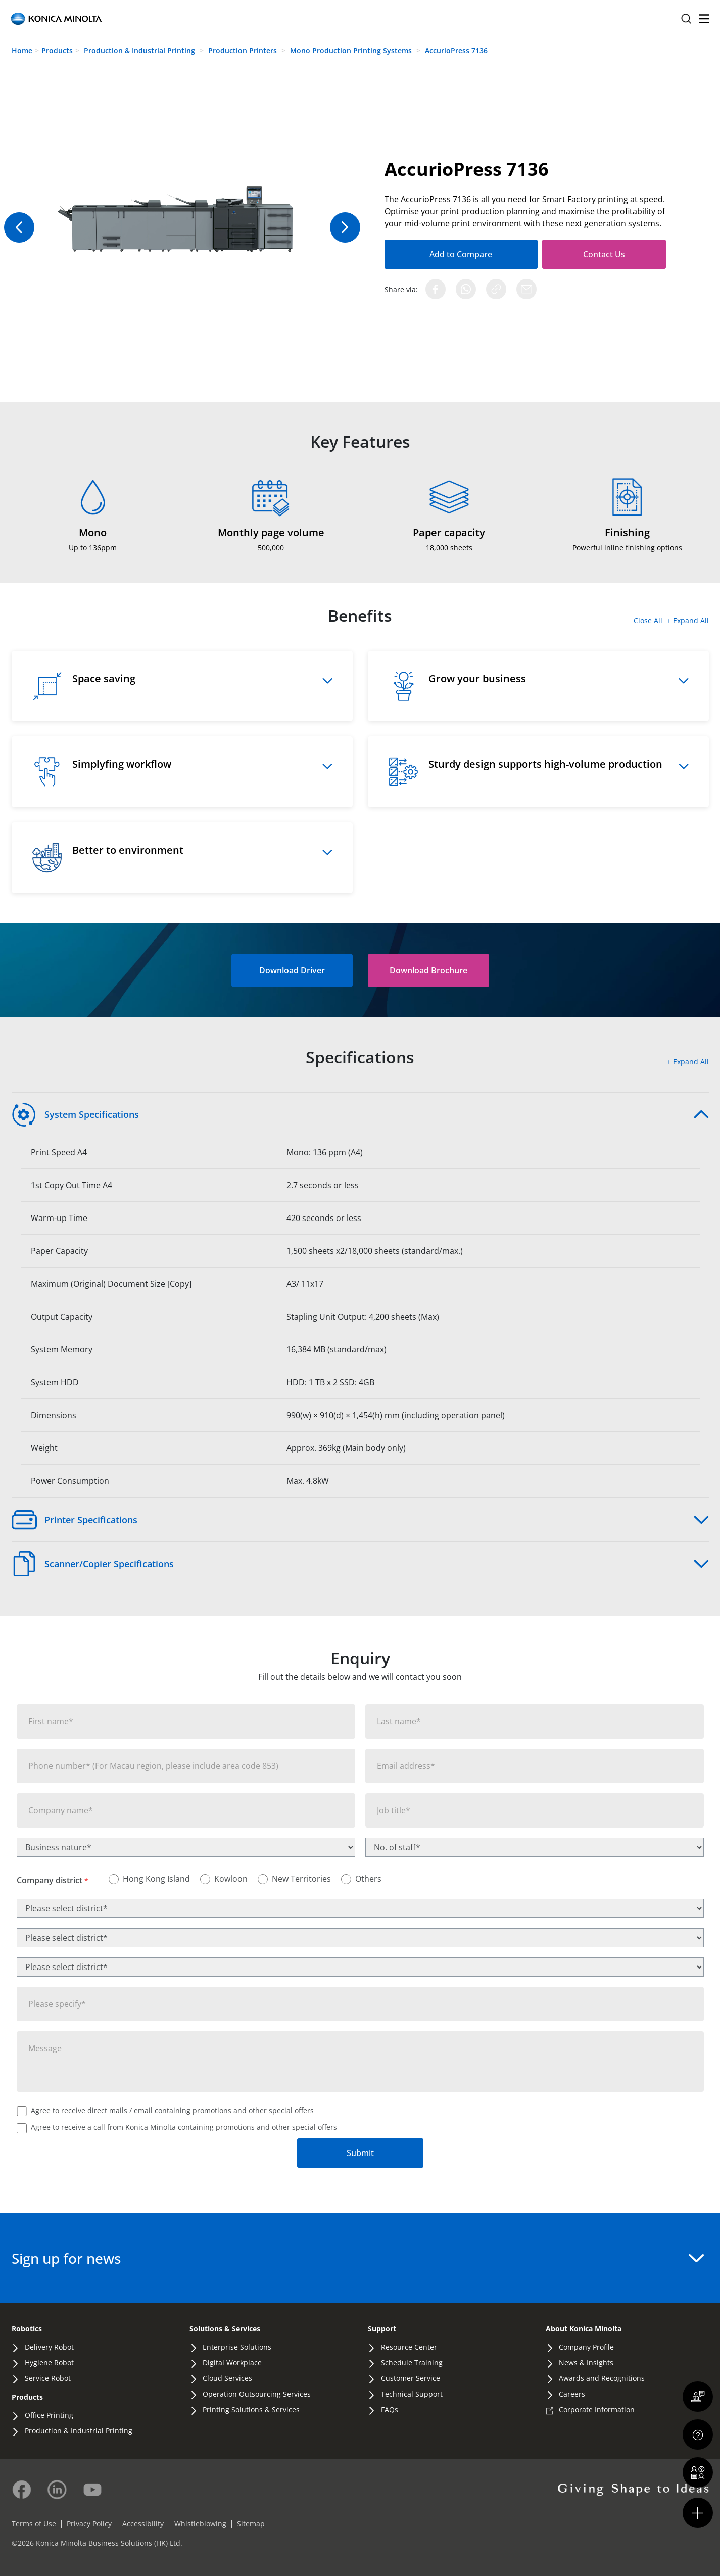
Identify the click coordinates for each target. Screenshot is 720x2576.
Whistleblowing (200, 2523)
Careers (572, 2394)
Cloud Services (227, 2378)
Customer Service (410, 2378)
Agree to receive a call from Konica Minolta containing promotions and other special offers (184, 2127)
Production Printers (243, 50)
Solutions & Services (224, 2328)
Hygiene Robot (49, 2362)
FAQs (389, 2409)
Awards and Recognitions (602, 2378)
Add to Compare (447, 254)
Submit (360, 2153)
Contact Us (579, 254)
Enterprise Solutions (237, 2347)
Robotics (27, 2328)
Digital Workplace (232, 2362)
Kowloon (231, 1878)
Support (382, 2328)
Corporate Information (597, 2409)
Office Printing (49, 2415)
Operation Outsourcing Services (257, 2394)
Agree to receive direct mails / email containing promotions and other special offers (172, 2110)
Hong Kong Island (156, 1878)
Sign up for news (358, 2258)
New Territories (301, 1878)
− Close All (646, 620)
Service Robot (48, 2378)
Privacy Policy (89, 2523)
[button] (428, 970)
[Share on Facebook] (435, 289)
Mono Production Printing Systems (352, 50)
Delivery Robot (49, 2347)
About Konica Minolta (583, 2328)
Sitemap (251, 2523)
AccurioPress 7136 (456, 50)
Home (22, 50)
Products (57, 50)
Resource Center (409, 2347)
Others (368, 1878)
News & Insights (586, 2362)
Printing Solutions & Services (251, 2409)
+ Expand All (688, 620)
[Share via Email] (526, 289)
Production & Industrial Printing (140, 50)
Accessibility (143, 2523)
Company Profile (586, 2347)
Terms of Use (34, 2523)
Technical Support (412, 2394)
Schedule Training (412, 2362)
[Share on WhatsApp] (466, 289)
